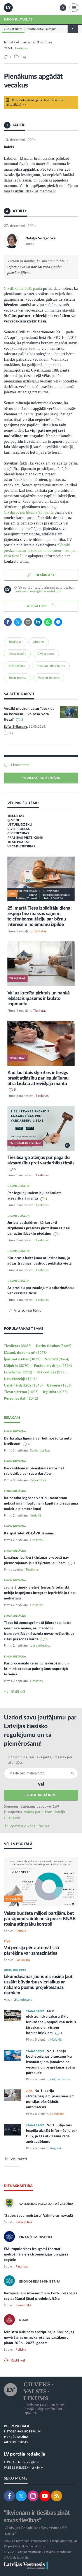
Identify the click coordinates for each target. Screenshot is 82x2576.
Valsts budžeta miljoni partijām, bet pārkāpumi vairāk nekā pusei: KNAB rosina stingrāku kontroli (40, 1918)
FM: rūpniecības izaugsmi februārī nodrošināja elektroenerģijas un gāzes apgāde (36, 2254)
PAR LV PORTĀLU (16, 2426)
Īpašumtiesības (22, 1359)
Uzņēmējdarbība (23, 1385)
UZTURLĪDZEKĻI (19, 824)
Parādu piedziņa (53, 1366)
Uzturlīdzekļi (17, 653)
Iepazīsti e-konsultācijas (29, 1826)
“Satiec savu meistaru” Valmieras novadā (38, 2215)
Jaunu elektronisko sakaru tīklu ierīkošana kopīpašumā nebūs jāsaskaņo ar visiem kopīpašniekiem (51, 2022)
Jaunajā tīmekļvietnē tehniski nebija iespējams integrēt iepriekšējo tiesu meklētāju (40, 1593)
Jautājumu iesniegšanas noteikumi (37, 591)
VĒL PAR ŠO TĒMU (23, 803)
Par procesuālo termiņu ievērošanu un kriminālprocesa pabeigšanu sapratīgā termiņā (36, 1669)
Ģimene (38, 641)
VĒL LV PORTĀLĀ (18, 1844)
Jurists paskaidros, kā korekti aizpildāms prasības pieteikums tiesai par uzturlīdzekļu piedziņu (38, 1228)
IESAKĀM (12, 1417)
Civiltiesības (17, 665)
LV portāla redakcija (24, 2454)
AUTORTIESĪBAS (16, 2442)
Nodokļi (57, 1359)
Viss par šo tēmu (28, 1310)
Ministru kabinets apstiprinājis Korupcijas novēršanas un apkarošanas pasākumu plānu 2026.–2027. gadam (39, 2337)
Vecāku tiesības (49, 677)
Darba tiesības (53, 1346)
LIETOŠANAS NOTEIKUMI (23, 2431)
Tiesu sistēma (21, 1392)
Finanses (22, 2266)
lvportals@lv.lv (28, 2462)
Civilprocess (45, 653)
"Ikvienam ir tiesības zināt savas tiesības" (37, 2516)
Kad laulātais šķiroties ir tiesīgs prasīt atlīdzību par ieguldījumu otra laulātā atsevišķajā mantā (38, 1078)
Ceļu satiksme (60, 2079)
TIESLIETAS (15, 816)
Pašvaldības (52, 1372)
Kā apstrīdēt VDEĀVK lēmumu (30, 1533)
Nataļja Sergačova (40, 238)
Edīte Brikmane (15, 726)
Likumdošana (23, 1999)
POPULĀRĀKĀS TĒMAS (24, 1328)
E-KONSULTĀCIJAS (18, 19)
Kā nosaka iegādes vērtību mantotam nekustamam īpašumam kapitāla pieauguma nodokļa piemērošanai (41, 1503)
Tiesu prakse (17, 677)
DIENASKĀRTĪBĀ (18, 2186)
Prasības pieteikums (51, 665)
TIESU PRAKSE (18, 842)
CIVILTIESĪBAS (18, 833)
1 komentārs (19, 765)
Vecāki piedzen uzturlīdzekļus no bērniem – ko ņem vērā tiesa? (29, 714)
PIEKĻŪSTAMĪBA (16, 2437)
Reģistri (55, 2148)
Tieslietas (21, 48)
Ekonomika (23, 2305)
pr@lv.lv (37, 2467)
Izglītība (55, 1392)
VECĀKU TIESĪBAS (21, 846)
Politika (21, 1931)
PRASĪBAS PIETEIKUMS (25, 837)
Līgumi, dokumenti (25, 1352)
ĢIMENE (13, 820)
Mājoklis (17, 1366)
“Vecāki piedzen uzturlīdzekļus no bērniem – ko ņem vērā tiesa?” (41, 550)
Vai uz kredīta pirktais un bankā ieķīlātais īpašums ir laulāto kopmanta (38, 998)
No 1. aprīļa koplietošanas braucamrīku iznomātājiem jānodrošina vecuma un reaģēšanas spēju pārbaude (50, 2062)
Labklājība (18, 1372)
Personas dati (21, 1398)
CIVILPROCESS (18, 829)
